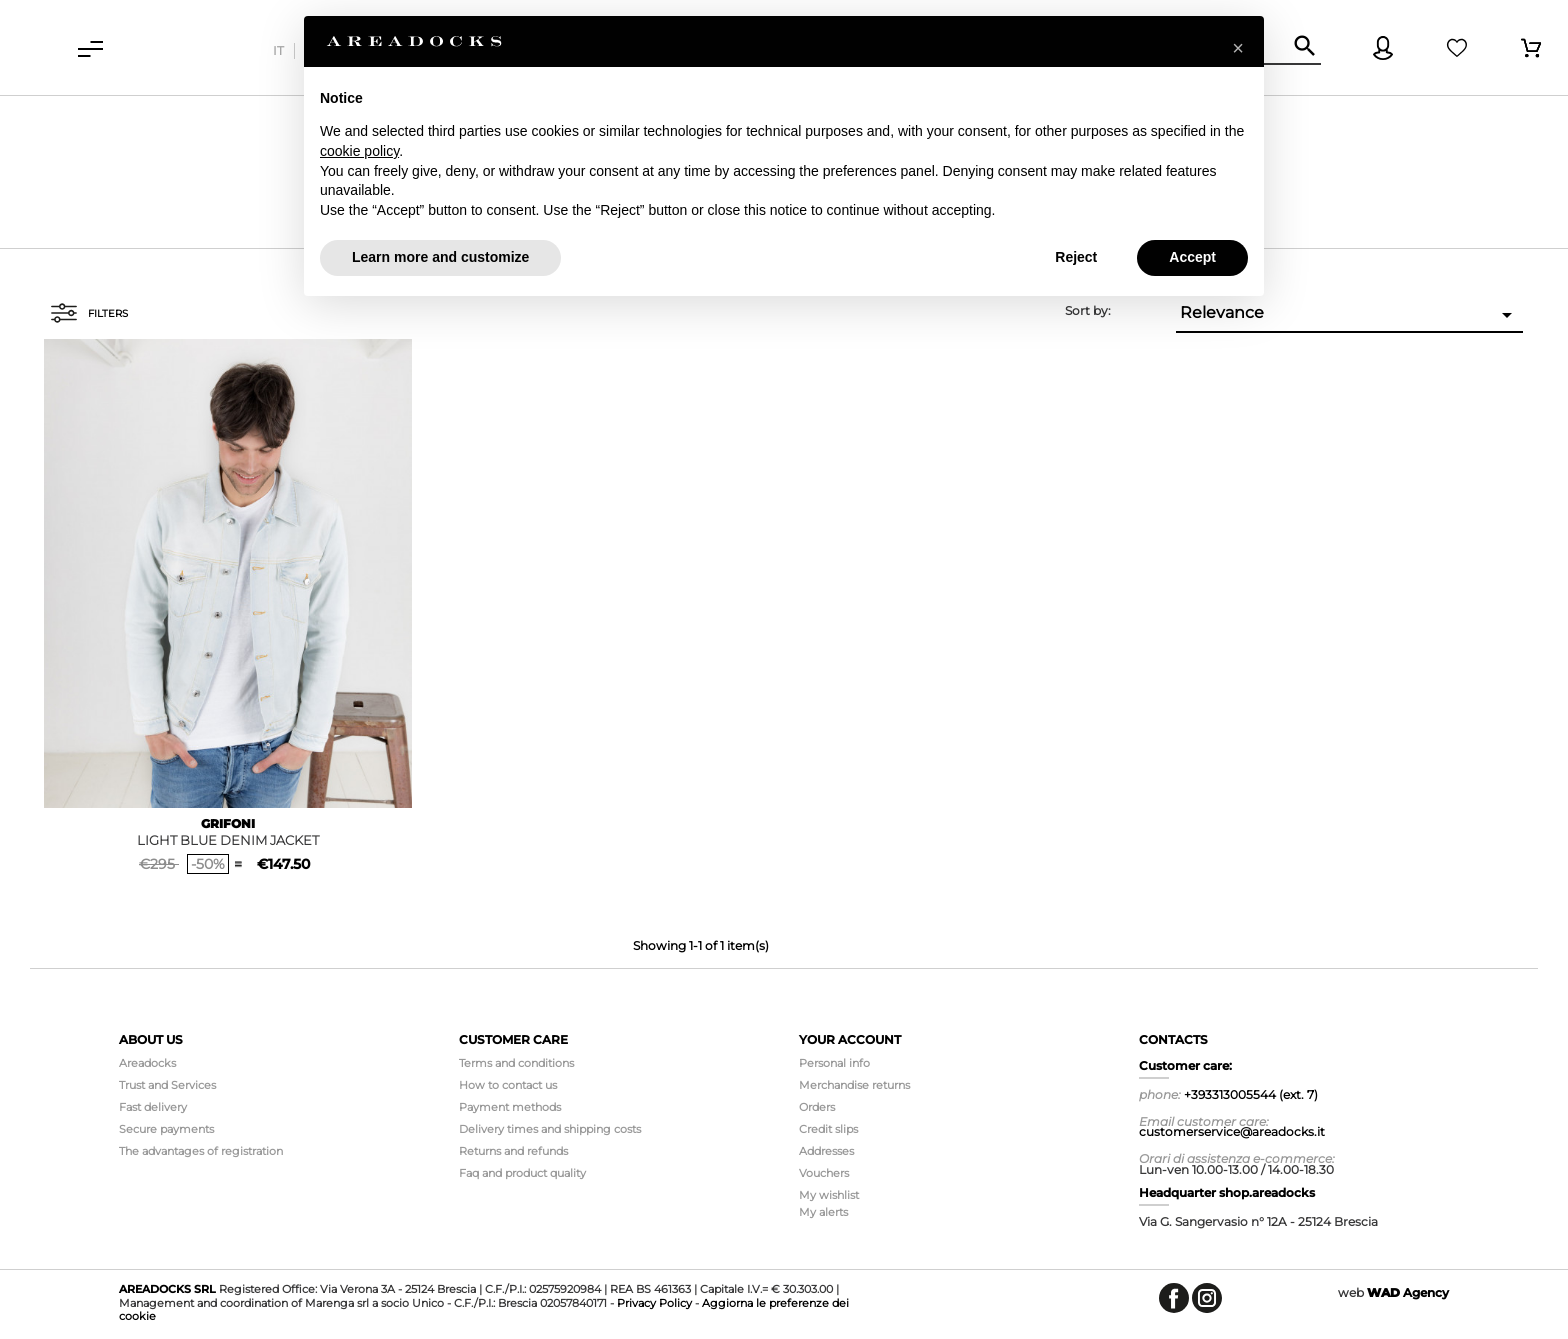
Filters (89, 313)
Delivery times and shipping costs (550, 1129)
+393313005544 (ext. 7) (1251, 1094)
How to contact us (508, 1085)
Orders (817, 1107)
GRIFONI (228, 823)
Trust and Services (167, 1085)
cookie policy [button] (359, 151)
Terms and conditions (516, 1063)
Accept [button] (1192, 257)
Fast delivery (153, 1107)
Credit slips (828, 1129)
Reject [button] (1076, 257)
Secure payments (166, 1129)
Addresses (826, 1151)
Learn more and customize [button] (440, 257)
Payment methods (510, 1107)
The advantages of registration (201, 1151)
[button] (1238, 48)
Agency (1408, 1292)
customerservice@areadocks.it (1232, 1131)
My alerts (823, 1212)
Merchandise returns (854, 1085)
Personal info (834, 1063)
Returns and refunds (513, 1151)
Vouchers (824, 1173)
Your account (850, 1039)
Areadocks (147, 1063)
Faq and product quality (522, 1173)
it (278, 50)
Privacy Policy (654, 1303)
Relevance (1349, 315)
